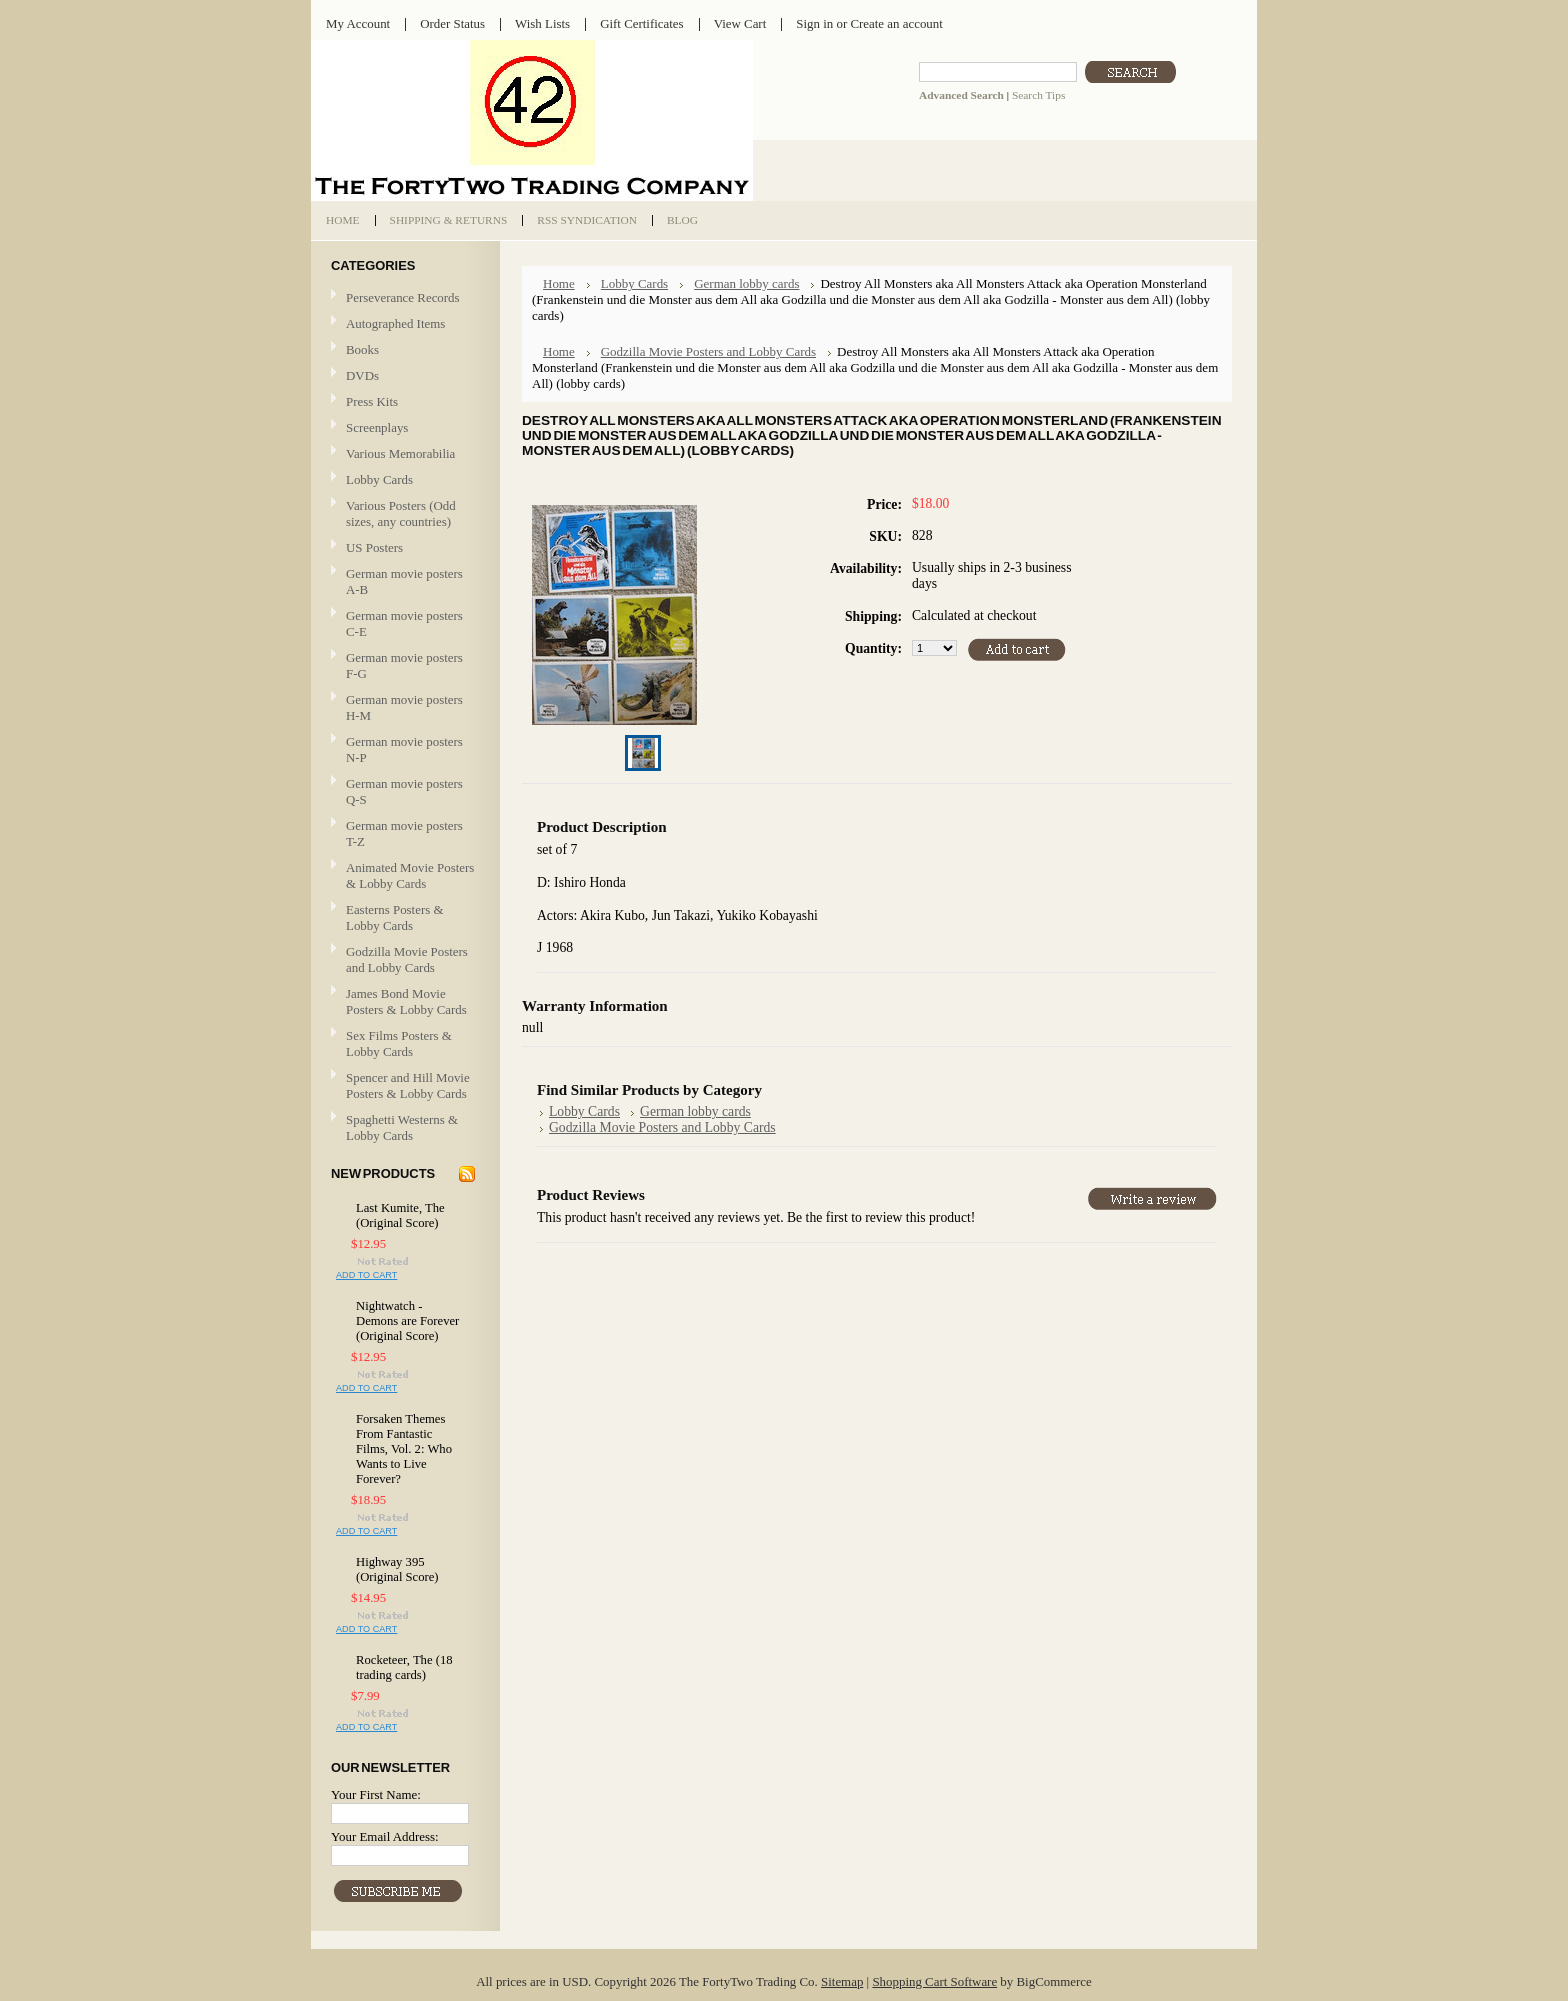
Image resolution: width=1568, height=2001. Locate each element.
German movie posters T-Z (404, 833)
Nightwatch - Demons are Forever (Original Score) (407, 1321)
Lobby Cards (403, 480)
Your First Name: (376, 1794)
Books (362, 349)
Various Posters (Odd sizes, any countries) (401, 513)
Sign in (814, 23)
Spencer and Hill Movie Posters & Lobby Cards (408, 1085)
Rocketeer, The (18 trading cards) (404, 1667)
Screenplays (377, 427)
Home (559, 283)
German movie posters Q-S (404, 791)
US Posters (374, 547)
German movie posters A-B (404, 581)
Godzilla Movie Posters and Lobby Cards (407, 959)
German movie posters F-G (404, 665)
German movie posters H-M (404, 707)
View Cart (740, 23)
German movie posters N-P (404, 749)
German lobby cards (746, 283)
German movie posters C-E (404, 623)
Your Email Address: (385, 1836)
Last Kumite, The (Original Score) (400, 1215)
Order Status (452, 23)
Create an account (896, 23)
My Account (358, 23)
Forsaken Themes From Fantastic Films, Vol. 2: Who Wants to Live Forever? (404, 1449)
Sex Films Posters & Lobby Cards (399, 1043)
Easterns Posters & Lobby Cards (395, 917)
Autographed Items (403, 324)
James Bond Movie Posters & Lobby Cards (406, 1001)
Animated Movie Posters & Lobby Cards (410, 875)
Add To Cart (366, 1275)
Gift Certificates (642, 23)
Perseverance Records (403, 298)
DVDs (362, 375)
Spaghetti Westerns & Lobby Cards (402, 1127)
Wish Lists (542, 23)
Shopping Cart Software (934, 1981)
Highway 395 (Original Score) (397, 1569)
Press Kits (372, 401)
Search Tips (1038, 95)
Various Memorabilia (400, 453)
